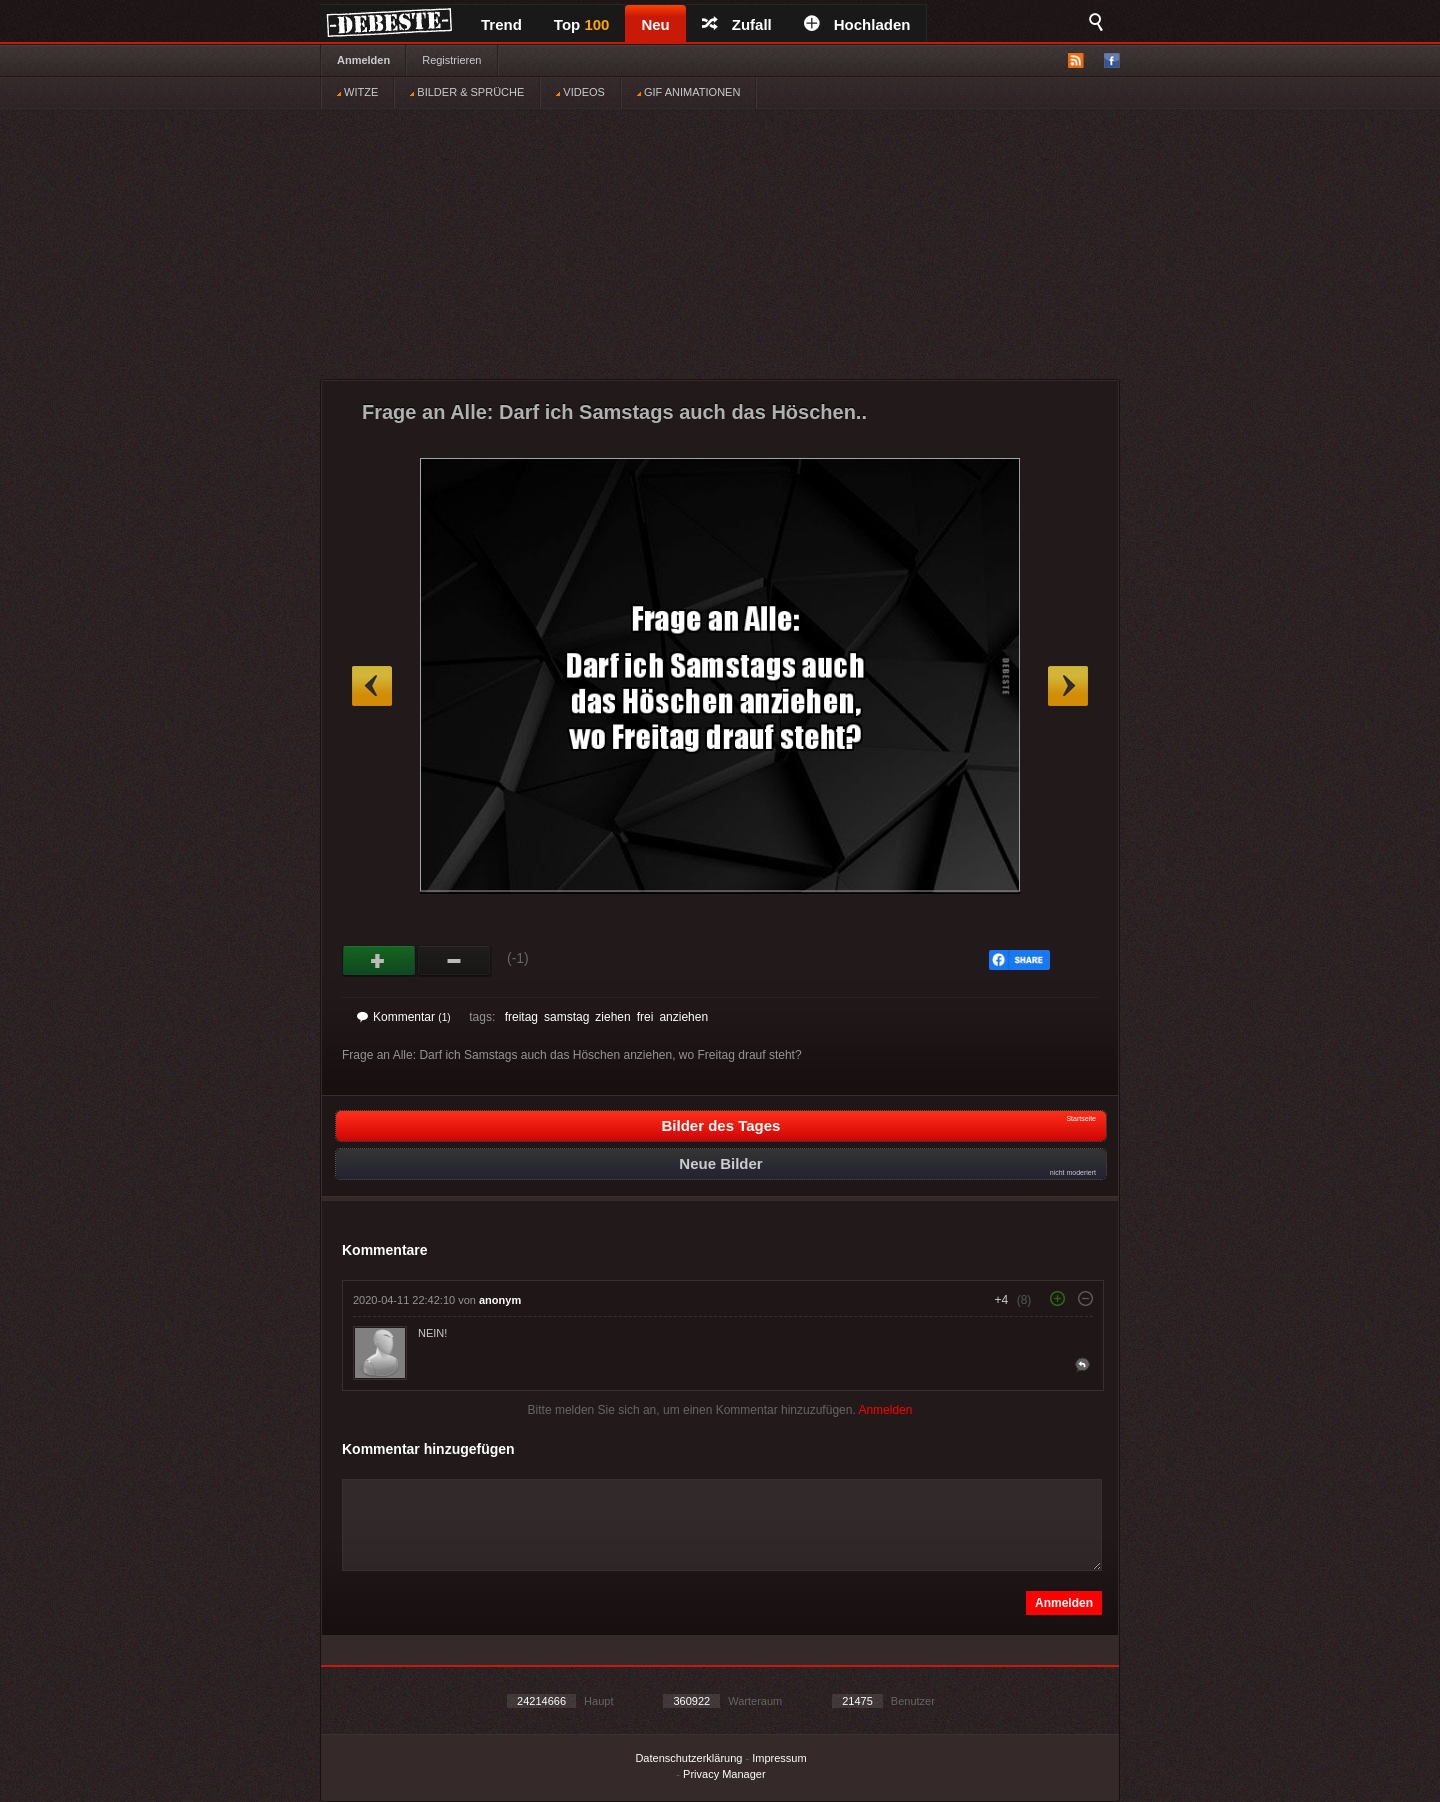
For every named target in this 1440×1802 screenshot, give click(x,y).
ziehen (612, 1017)
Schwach (454, 961)
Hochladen (857, 24)
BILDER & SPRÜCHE (467, 92)
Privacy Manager (724, 1774)
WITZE (357, 92)
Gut (379, 961)
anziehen (683, 1017)
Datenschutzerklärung (688, 1758)
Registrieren (451, 60)
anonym (500, 1300)
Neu (655, 24)
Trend (501, 24)
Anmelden (363, 60)
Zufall (737, 24)
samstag (566, 1017)
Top (582, 24)
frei (645, 1017)
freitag (521, 1017)
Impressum (779, 1758)
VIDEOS (580, 92)
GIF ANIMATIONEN (688, 92)
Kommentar (404, 1017)
